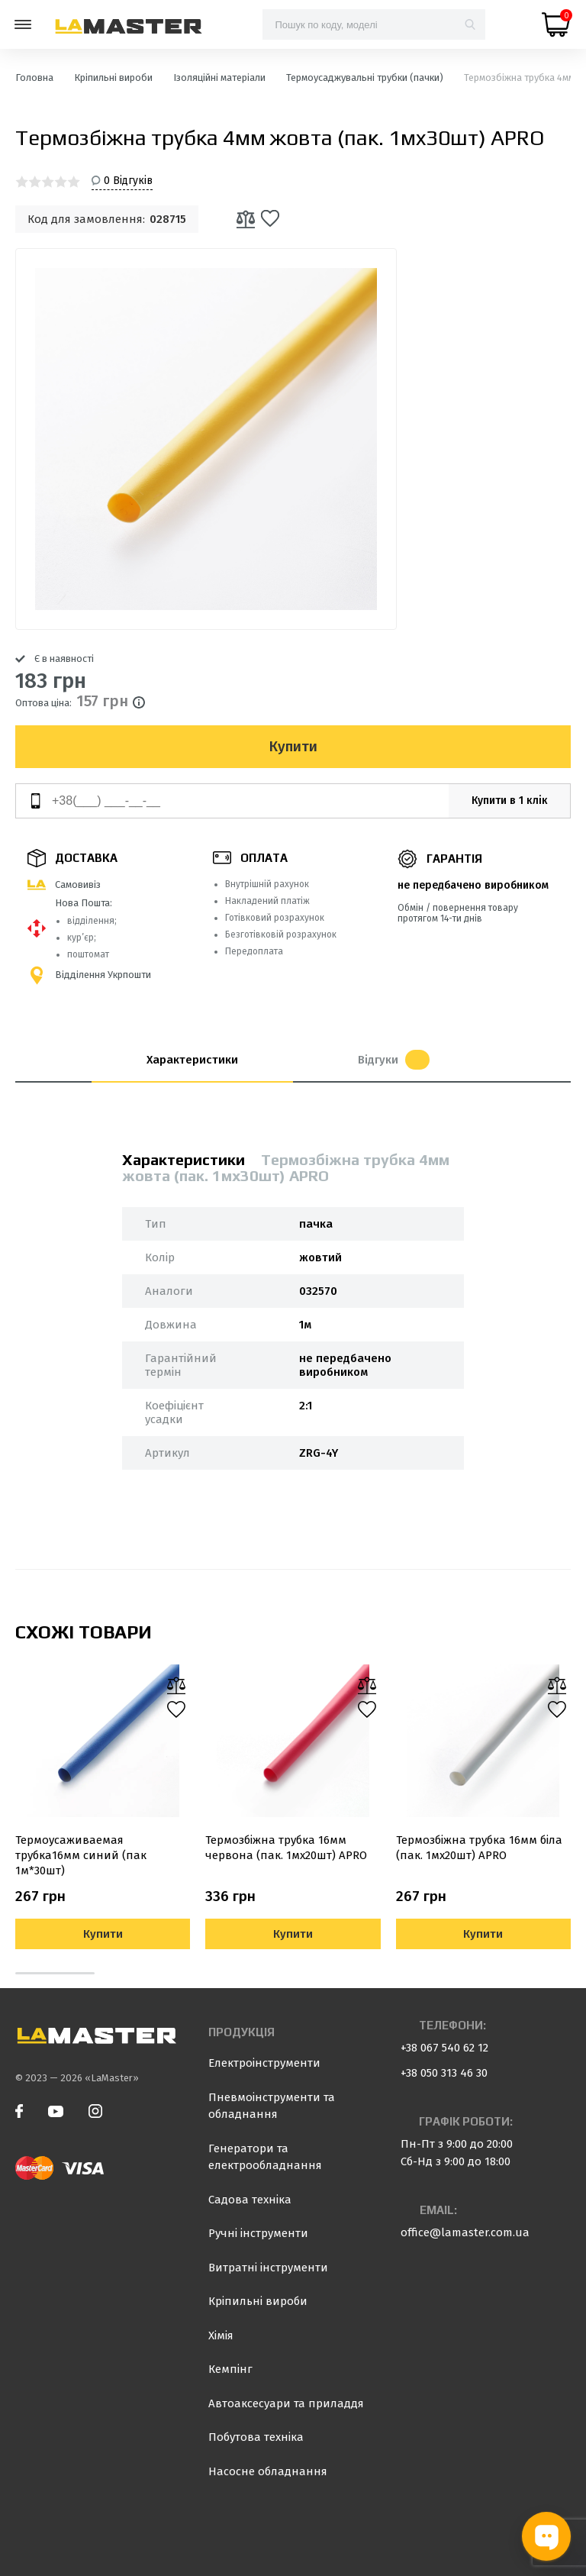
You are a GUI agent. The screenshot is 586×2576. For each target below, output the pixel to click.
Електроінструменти (264, 2063)
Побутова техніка (256, 2437)
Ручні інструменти (258, 2233)
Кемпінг (230, 2369)
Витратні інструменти (268, 2267)
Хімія (220, 2335)
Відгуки (394, 1060)
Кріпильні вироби (257, 2301)
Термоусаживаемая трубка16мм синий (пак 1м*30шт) (80, 1855)
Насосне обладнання (267, 2471)
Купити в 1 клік (510, 800)
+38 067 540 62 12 (444, 2048)
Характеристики (192, 1060)
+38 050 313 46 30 (444, 2073)
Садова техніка (249, 2199)
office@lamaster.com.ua (465, 2232)
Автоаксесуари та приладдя (286, 2403)
